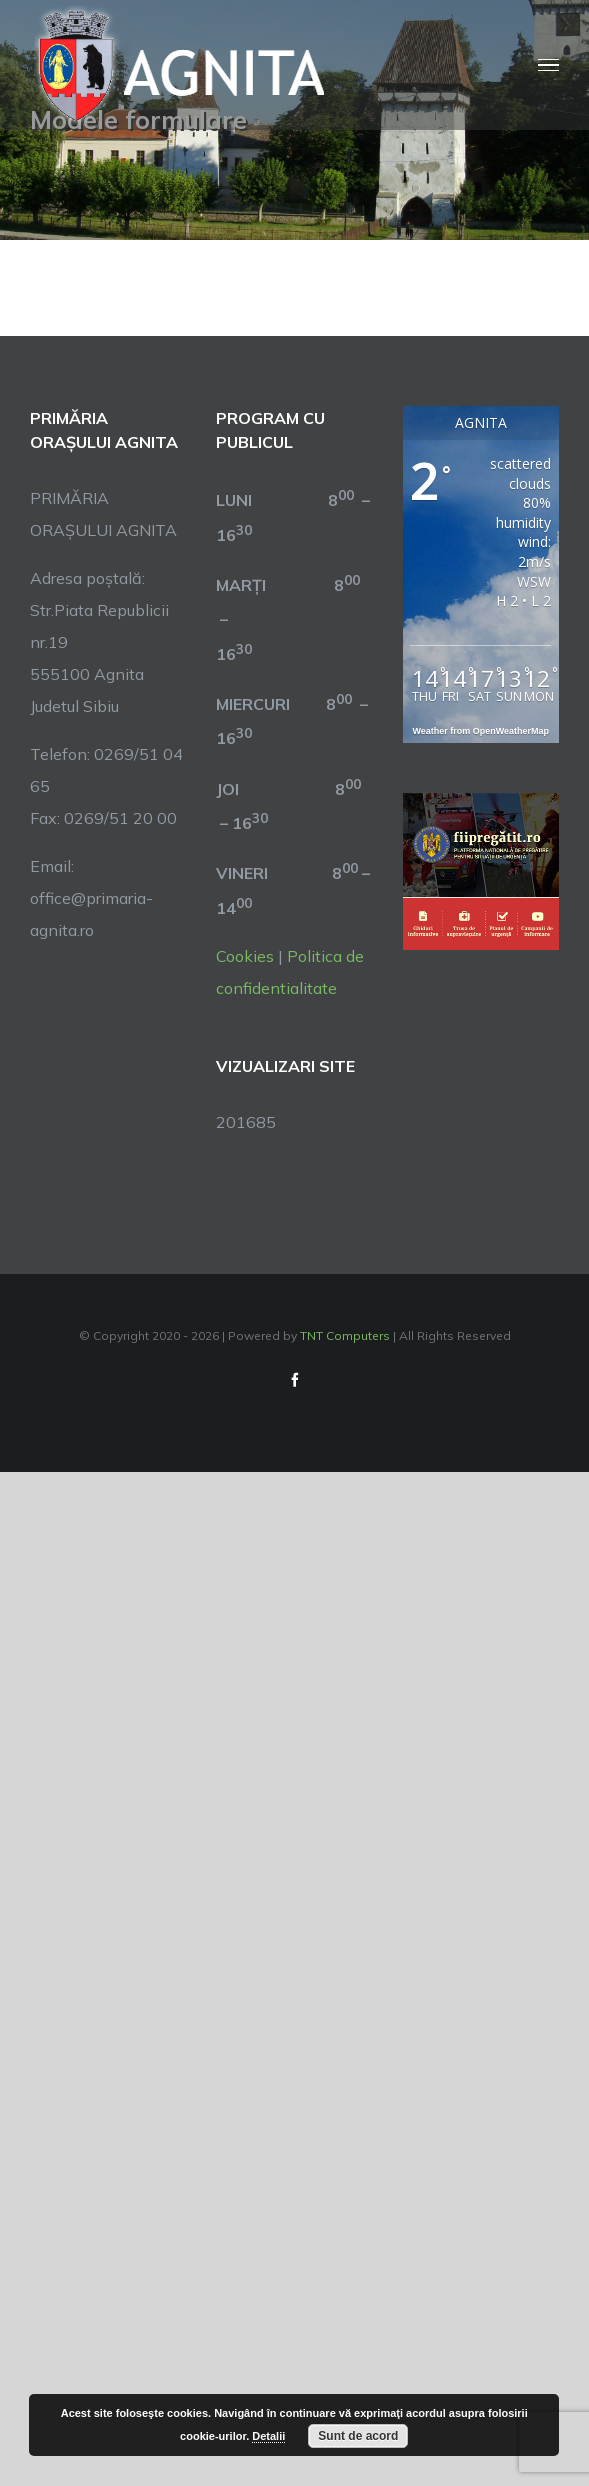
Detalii (268, 2436)
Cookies (245, 956)
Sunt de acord (358, 2436)
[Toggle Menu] (548, 65)
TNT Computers (345, 1335)
